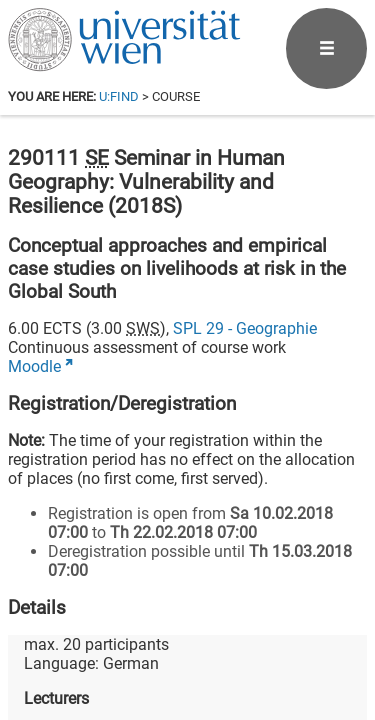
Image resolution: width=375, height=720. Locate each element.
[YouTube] (270, 636)
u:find (119, 96)
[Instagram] (334, 636)
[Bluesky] (206, 636)
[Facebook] (142, 636)
